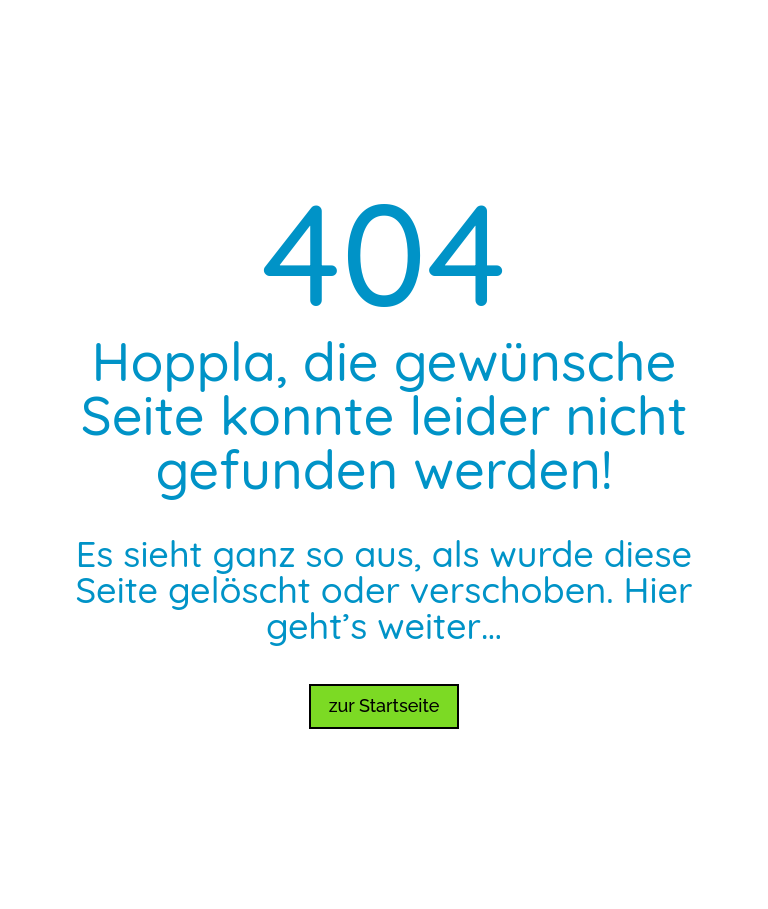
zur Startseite (384, 705)
